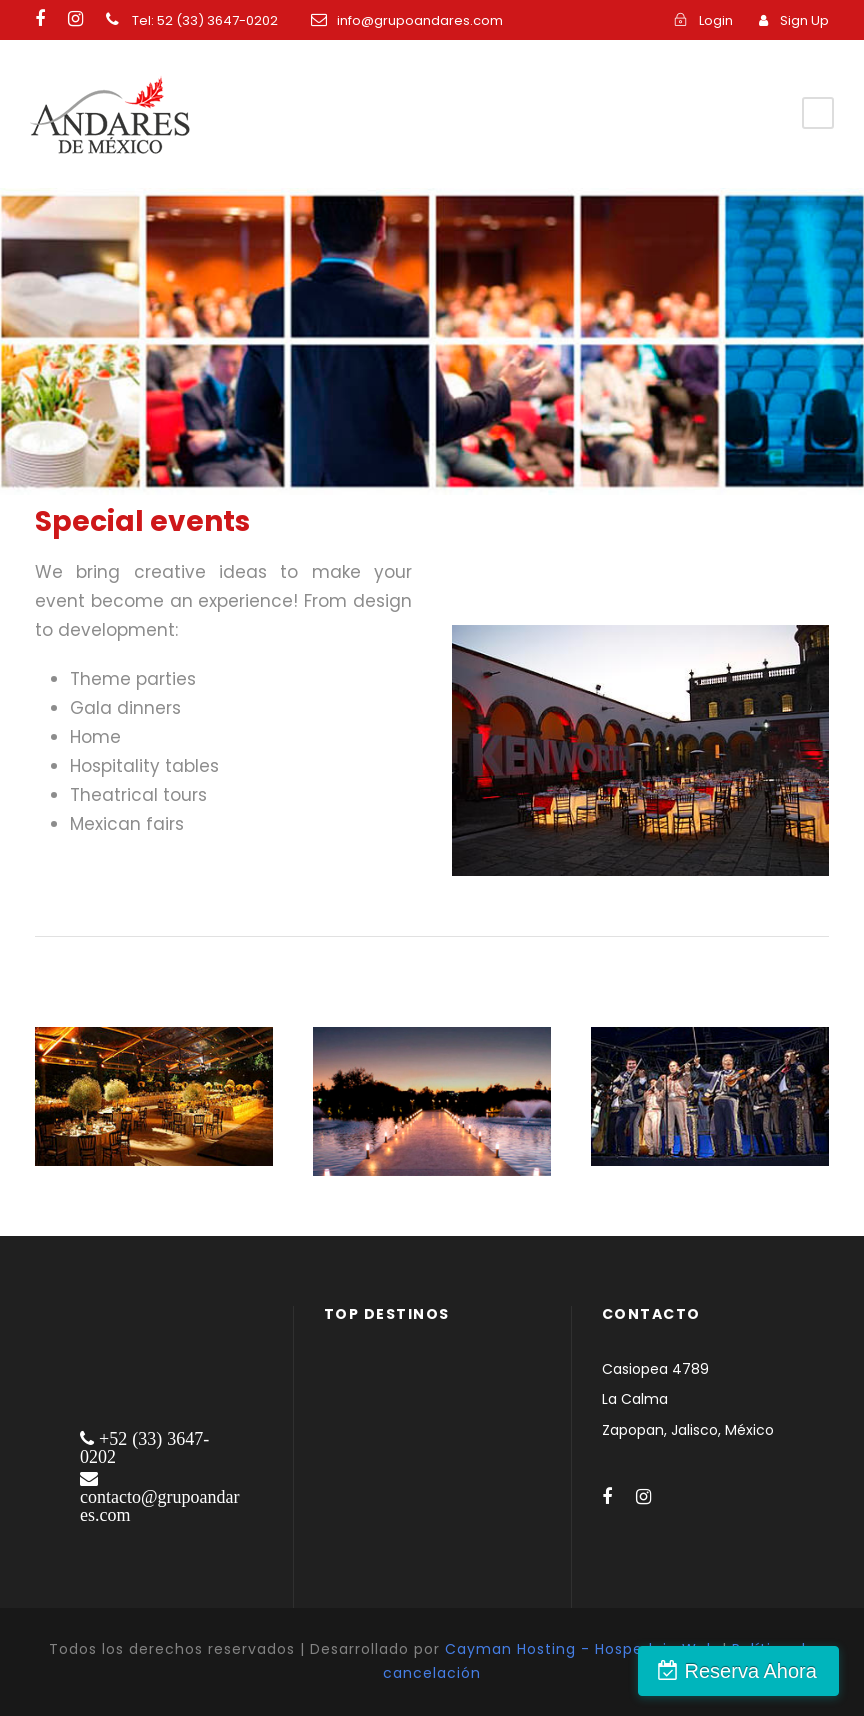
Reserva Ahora (757, 1671)
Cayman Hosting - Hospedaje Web (581, 1649)
